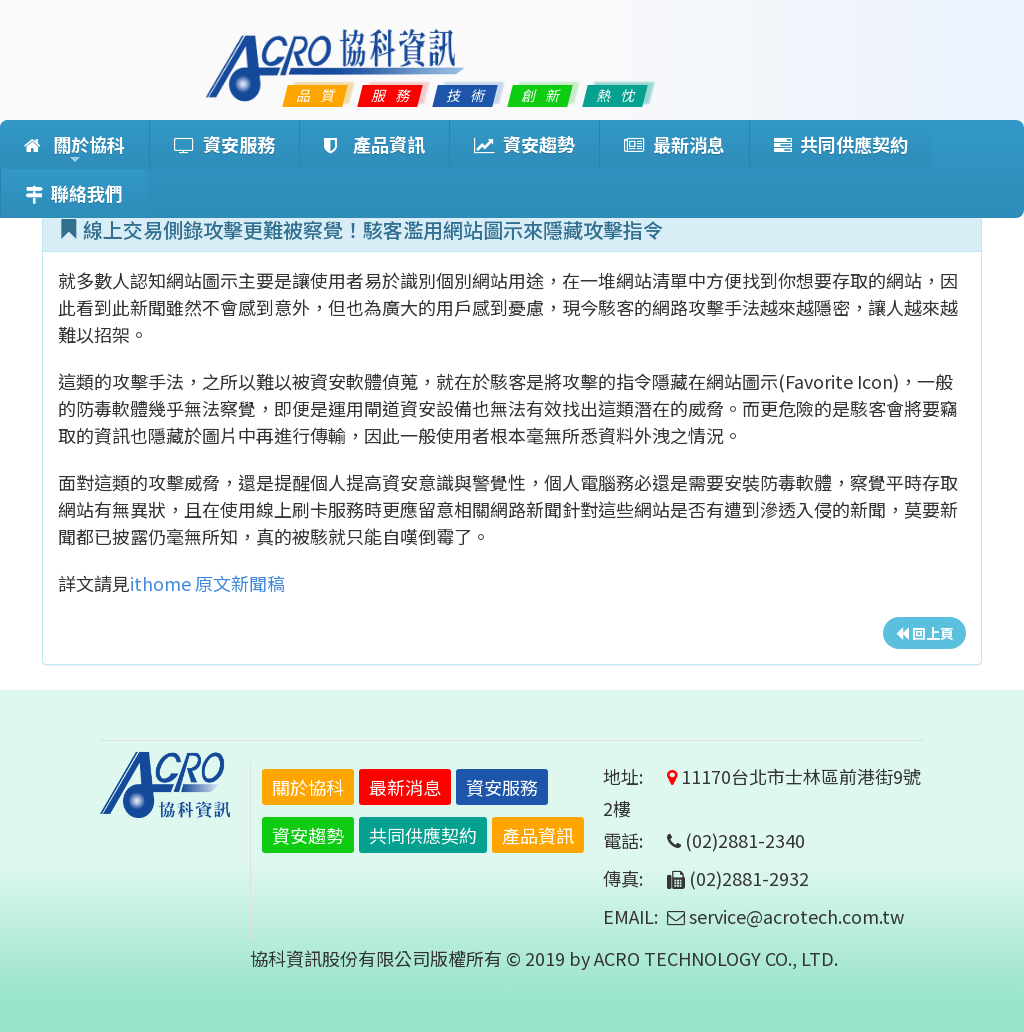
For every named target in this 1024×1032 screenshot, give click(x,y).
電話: (633, 840)
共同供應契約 (841, 144)
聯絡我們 (74, 193)
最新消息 (674, 144)
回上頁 (924, 633)
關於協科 (74, 150)
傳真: (633, 878)
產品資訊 (374, 144)
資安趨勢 (524, 144)
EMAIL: (630, 916)
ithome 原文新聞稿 (207, 583)
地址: (633, 776)
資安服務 (224, 144)
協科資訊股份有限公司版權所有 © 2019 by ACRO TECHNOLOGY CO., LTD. (544, 958)
